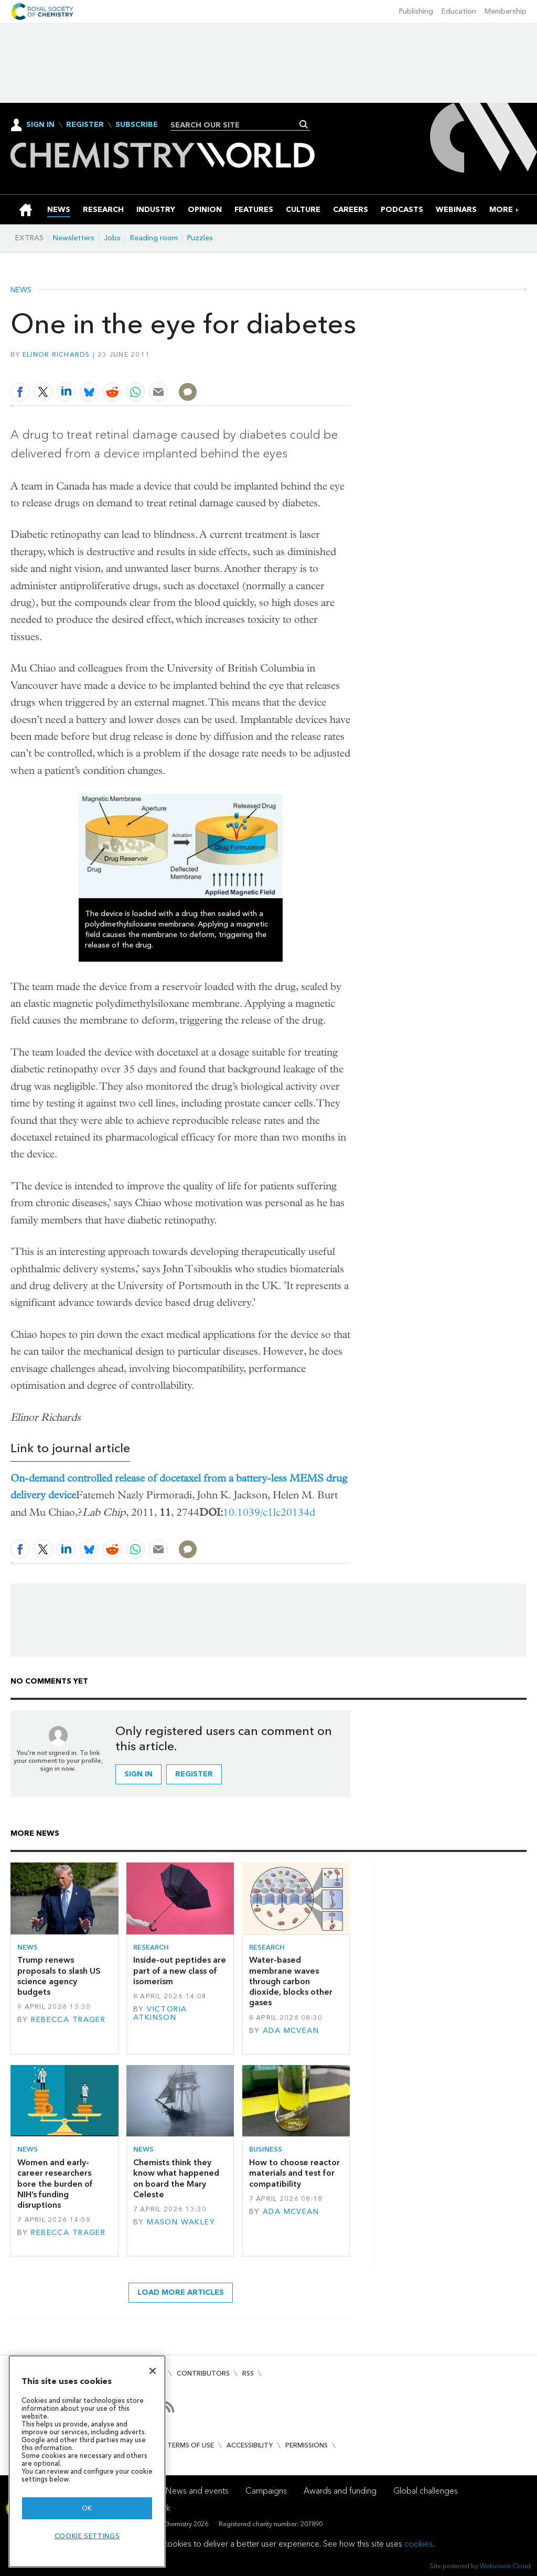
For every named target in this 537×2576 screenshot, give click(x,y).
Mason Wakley (181, 2222)
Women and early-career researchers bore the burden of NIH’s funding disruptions (55, 2183)
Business (265, 2149)
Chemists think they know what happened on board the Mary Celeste (176, 2178)
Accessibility (250, 2445)
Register (85, 125)
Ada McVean (291, 2030)
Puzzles (200, 237)
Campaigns (266, 2491)
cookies (418, 2544)
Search (304, 124)
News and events (197, 2491)
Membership (506, 11)
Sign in (138, 1774)
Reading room (154, 237)
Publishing (416, 11)
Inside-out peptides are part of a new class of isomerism (179, 1970)
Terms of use (190, 2445)
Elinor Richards (56, 354)
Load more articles (180, 2292)
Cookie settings (87, 2536)
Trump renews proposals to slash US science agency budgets (59, 1976)
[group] (501, 210)
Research (151, 1947)
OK (87, 2508)
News (20, 290)
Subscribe (136, 125)
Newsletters (73, 237)
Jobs (112, 237)
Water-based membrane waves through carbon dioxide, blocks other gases (290, 1981)
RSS (248, 2373)
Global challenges (425, 2491)
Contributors (203, 2373)
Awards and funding (340, 2491)
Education (459, 11)
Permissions (306, 2445)
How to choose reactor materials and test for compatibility (294, 2173)
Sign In (40, 124)
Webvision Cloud (505, 2566)
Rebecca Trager (68, 2019)
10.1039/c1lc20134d (269, 1512)
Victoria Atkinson (160, 2013)
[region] (87, 2461)
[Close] (152, 2370)
